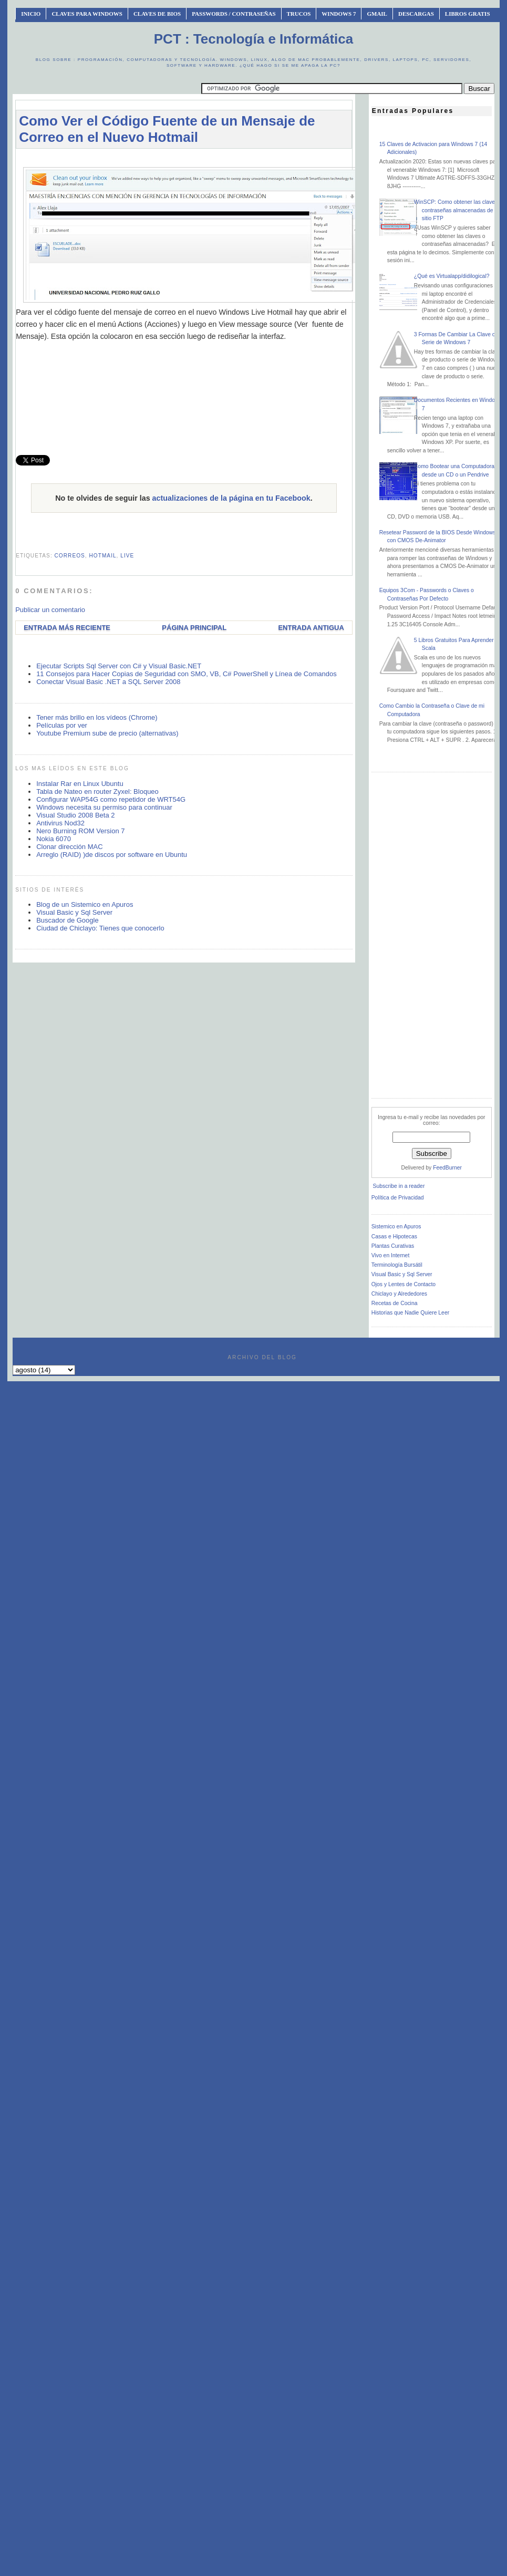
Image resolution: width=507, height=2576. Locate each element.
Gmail (377, 14)
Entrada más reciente (67, 628)
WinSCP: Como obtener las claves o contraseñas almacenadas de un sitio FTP (458, 210)
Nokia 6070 (53, 839)
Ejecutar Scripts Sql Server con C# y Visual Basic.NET (118, 666)
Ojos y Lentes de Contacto (403, 1284)
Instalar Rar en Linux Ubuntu (79, 784)
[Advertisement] (184, 395)
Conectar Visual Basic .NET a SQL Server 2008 (108, 682)
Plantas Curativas (392, 1246)
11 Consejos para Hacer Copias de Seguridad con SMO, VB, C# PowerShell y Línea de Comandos (186, 674)
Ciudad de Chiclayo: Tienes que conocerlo (100, 928)
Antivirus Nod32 (60, 823)
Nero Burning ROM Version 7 (80, 831)
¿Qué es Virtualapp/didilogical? (452, 276)
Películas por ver (61, 725)
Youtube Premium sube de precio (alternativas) (107, 733)
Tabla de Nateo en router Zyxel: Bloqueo (97, 791)
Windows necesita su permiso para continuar (104, 807)
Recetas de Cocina (394, 1303)
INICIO (30, 14)
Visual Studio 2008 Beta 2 (75, 815)
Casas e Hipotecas (394, 1236)
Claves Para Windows (86, 14)
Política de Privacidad (397, 1198)
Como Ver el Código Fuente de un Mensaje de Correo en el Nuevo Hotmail (167, 129)
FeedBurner (447, 1168)
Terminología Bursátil (396, 1265)
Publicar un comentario (50, 610)
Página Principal (194, 628)
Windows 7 (339, 14)
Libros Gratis (467, 14)
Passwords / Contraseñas (233, 14)
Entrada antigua (311, 628)
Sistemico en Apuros (396, 1226)
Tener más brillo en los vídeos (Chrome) (96, 717)
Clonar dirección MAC (69, 847)
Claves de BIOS (157, 14)
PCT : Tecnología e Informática (253, 39)
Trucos (299, 14)
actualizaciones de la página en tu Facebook (231, 498)
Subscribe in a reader (399, 1186)
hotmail (103, 555)
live (127, 555)
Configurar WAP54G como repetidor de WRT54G (110, 799)
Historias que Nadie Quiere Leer (410, 1313)
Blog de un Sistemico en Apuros (84, 904)
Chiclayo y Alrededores (399, 1294)
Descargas (416, 14)
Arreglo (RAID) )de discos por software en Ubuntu (111, 854)
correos (70, 555)
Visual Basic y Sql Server (74, 912)
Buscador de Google (67, 920)
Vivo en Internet (390, 1255)
